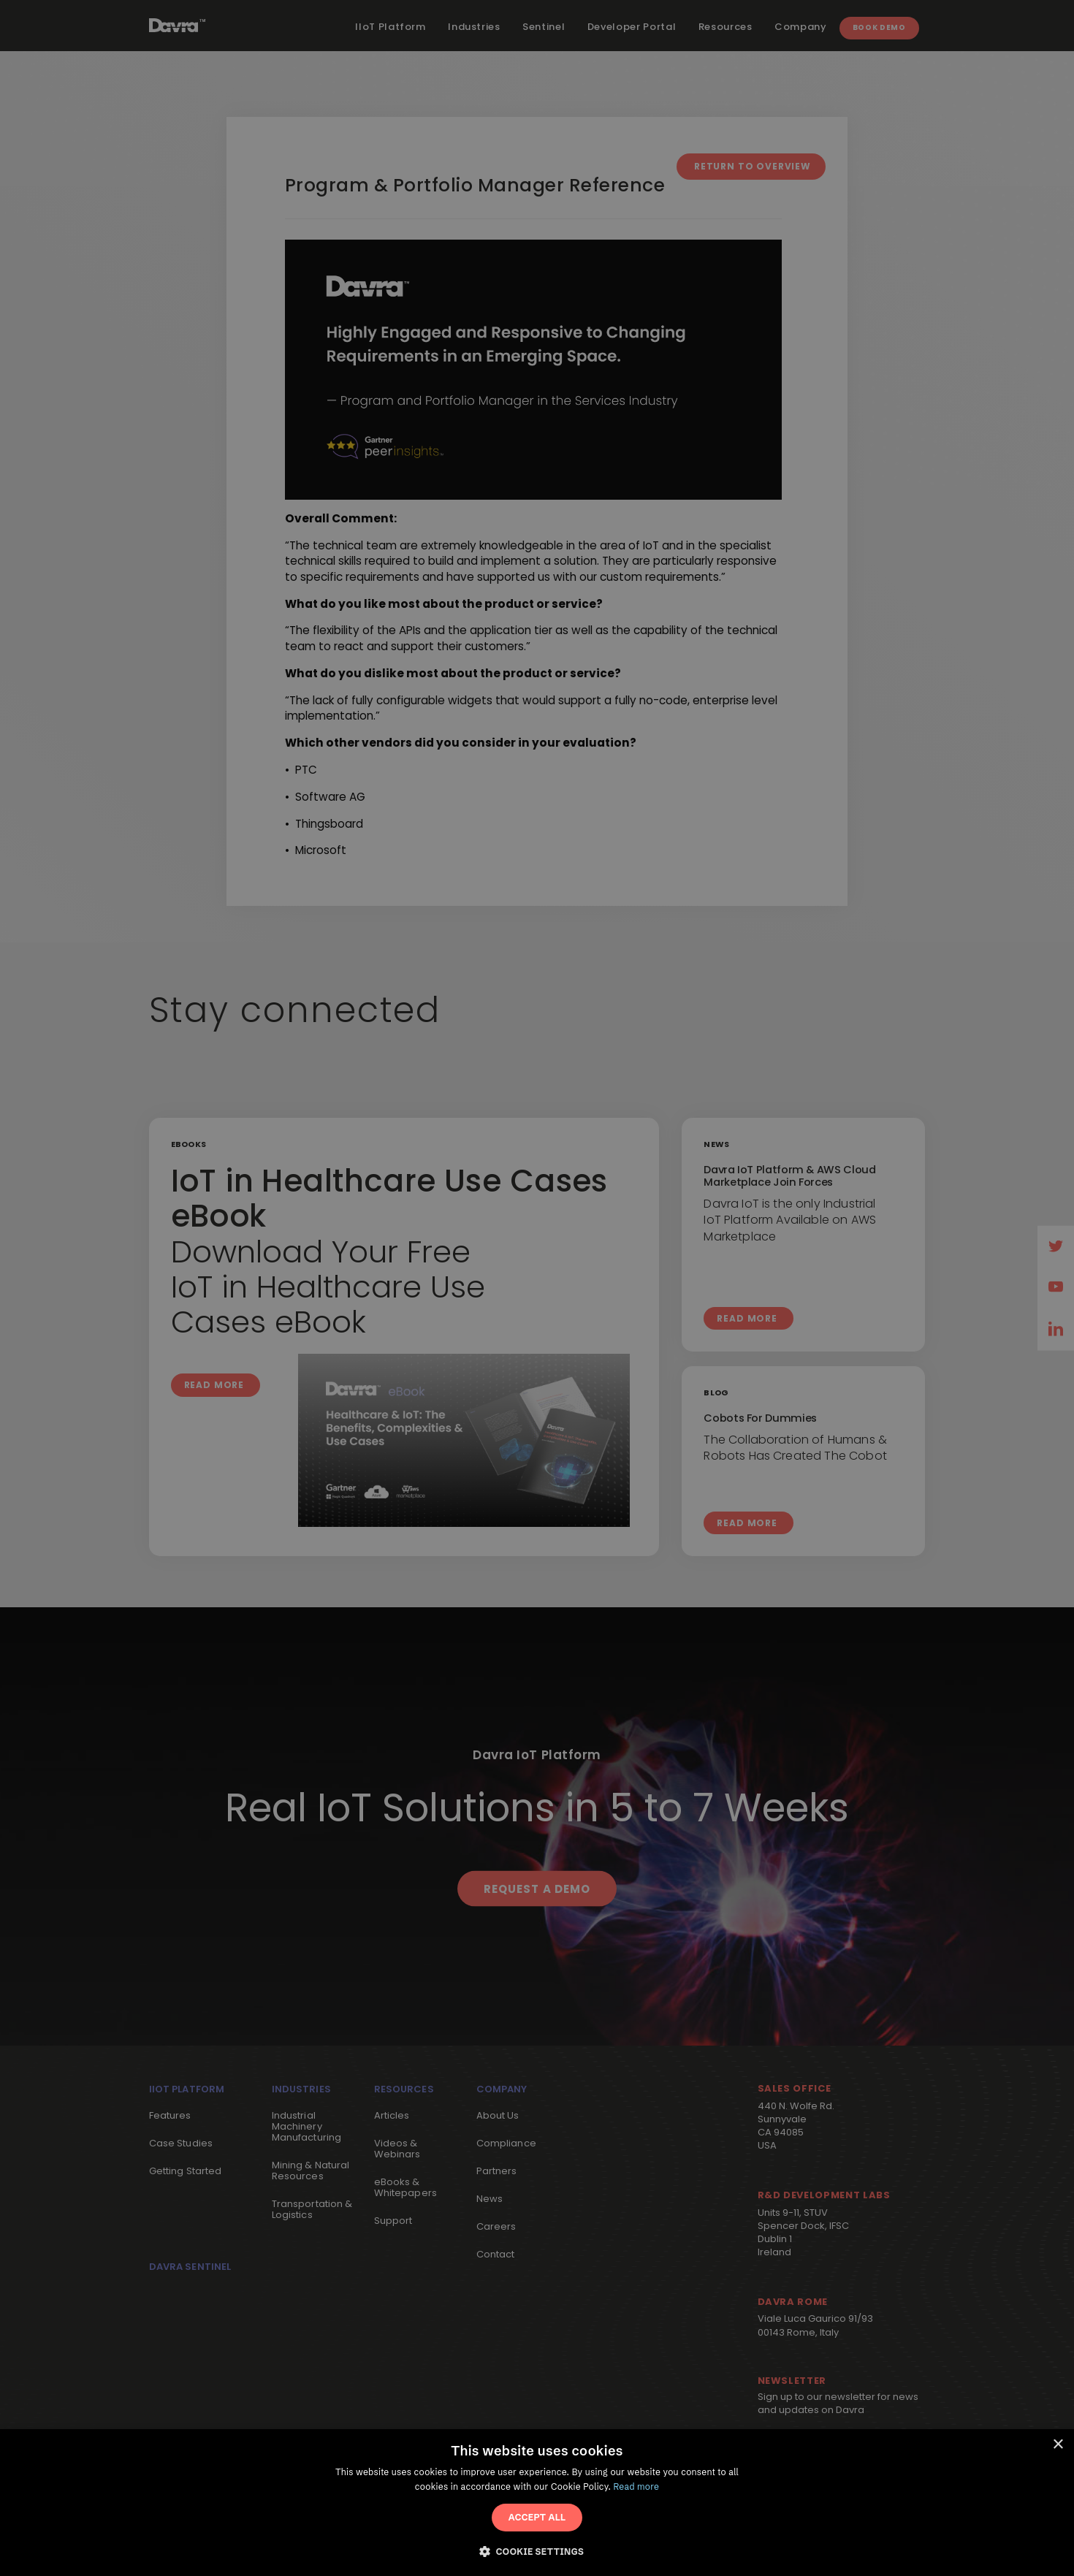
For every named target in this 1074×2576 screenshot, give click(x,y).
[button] (537, 2550)
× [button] (1057, 2444)
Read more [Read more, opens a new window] (637, 2486)
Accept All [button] (537, 2517)
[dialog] (537, 2502)
